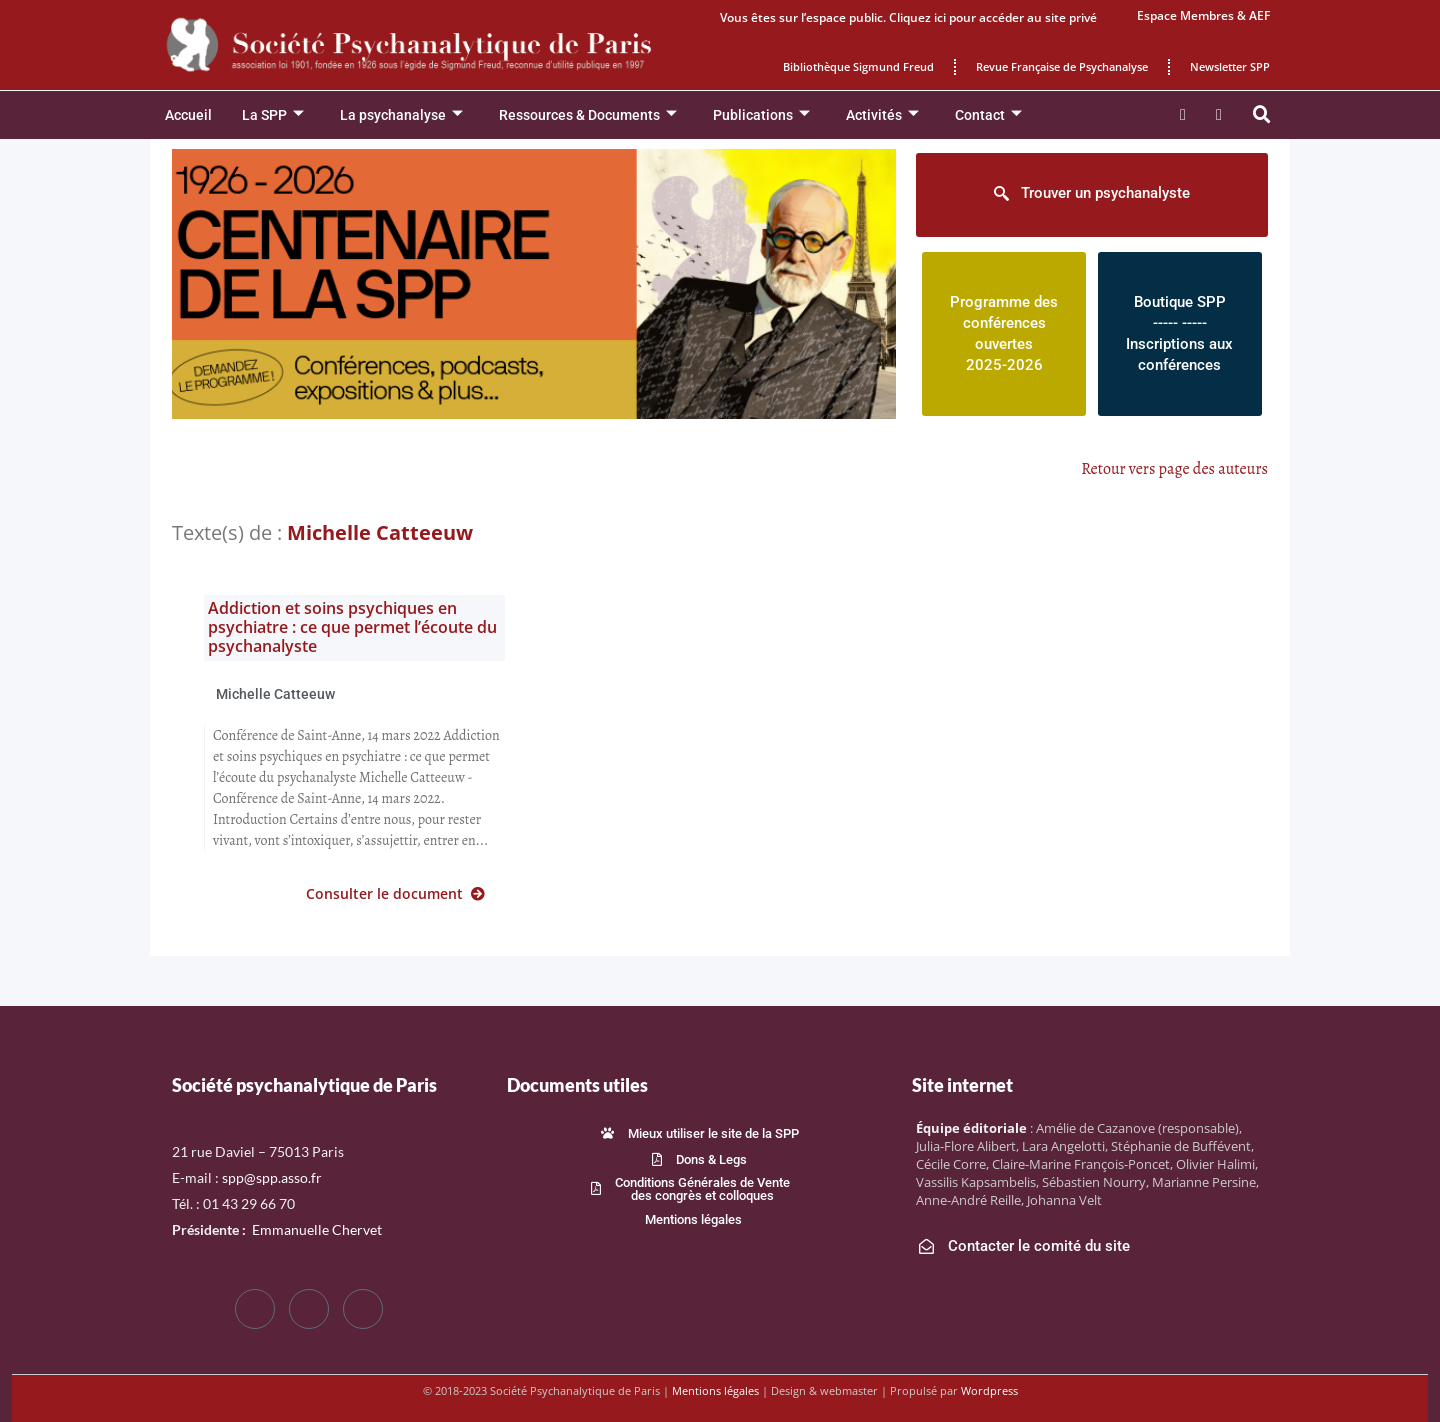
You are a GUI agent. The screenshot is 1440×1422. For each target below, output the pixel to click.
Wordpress (989, 1390)
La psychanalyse (401, 115)
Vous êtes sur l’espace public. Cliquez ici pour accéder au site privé (908, 17)
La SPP (273, 115)
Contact (988, 115)
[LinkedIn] (363, 1309)
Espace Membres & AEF (1203, 15)
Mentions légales (715, 1390)
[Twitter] (309, 1309)
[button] (1262, 115)
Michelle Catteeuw (275, 694)
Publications (761, 115)
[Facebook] (255, 1309)
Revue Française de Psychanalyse (1062, 66)
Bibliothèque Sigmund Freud (858, 66)
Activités (882, 115)
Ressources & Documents (588, 115)
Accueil (188, 115)
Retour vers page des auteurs (1174, 469)
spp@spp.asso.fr (272, 1177)
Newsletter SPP (1230, 66)
